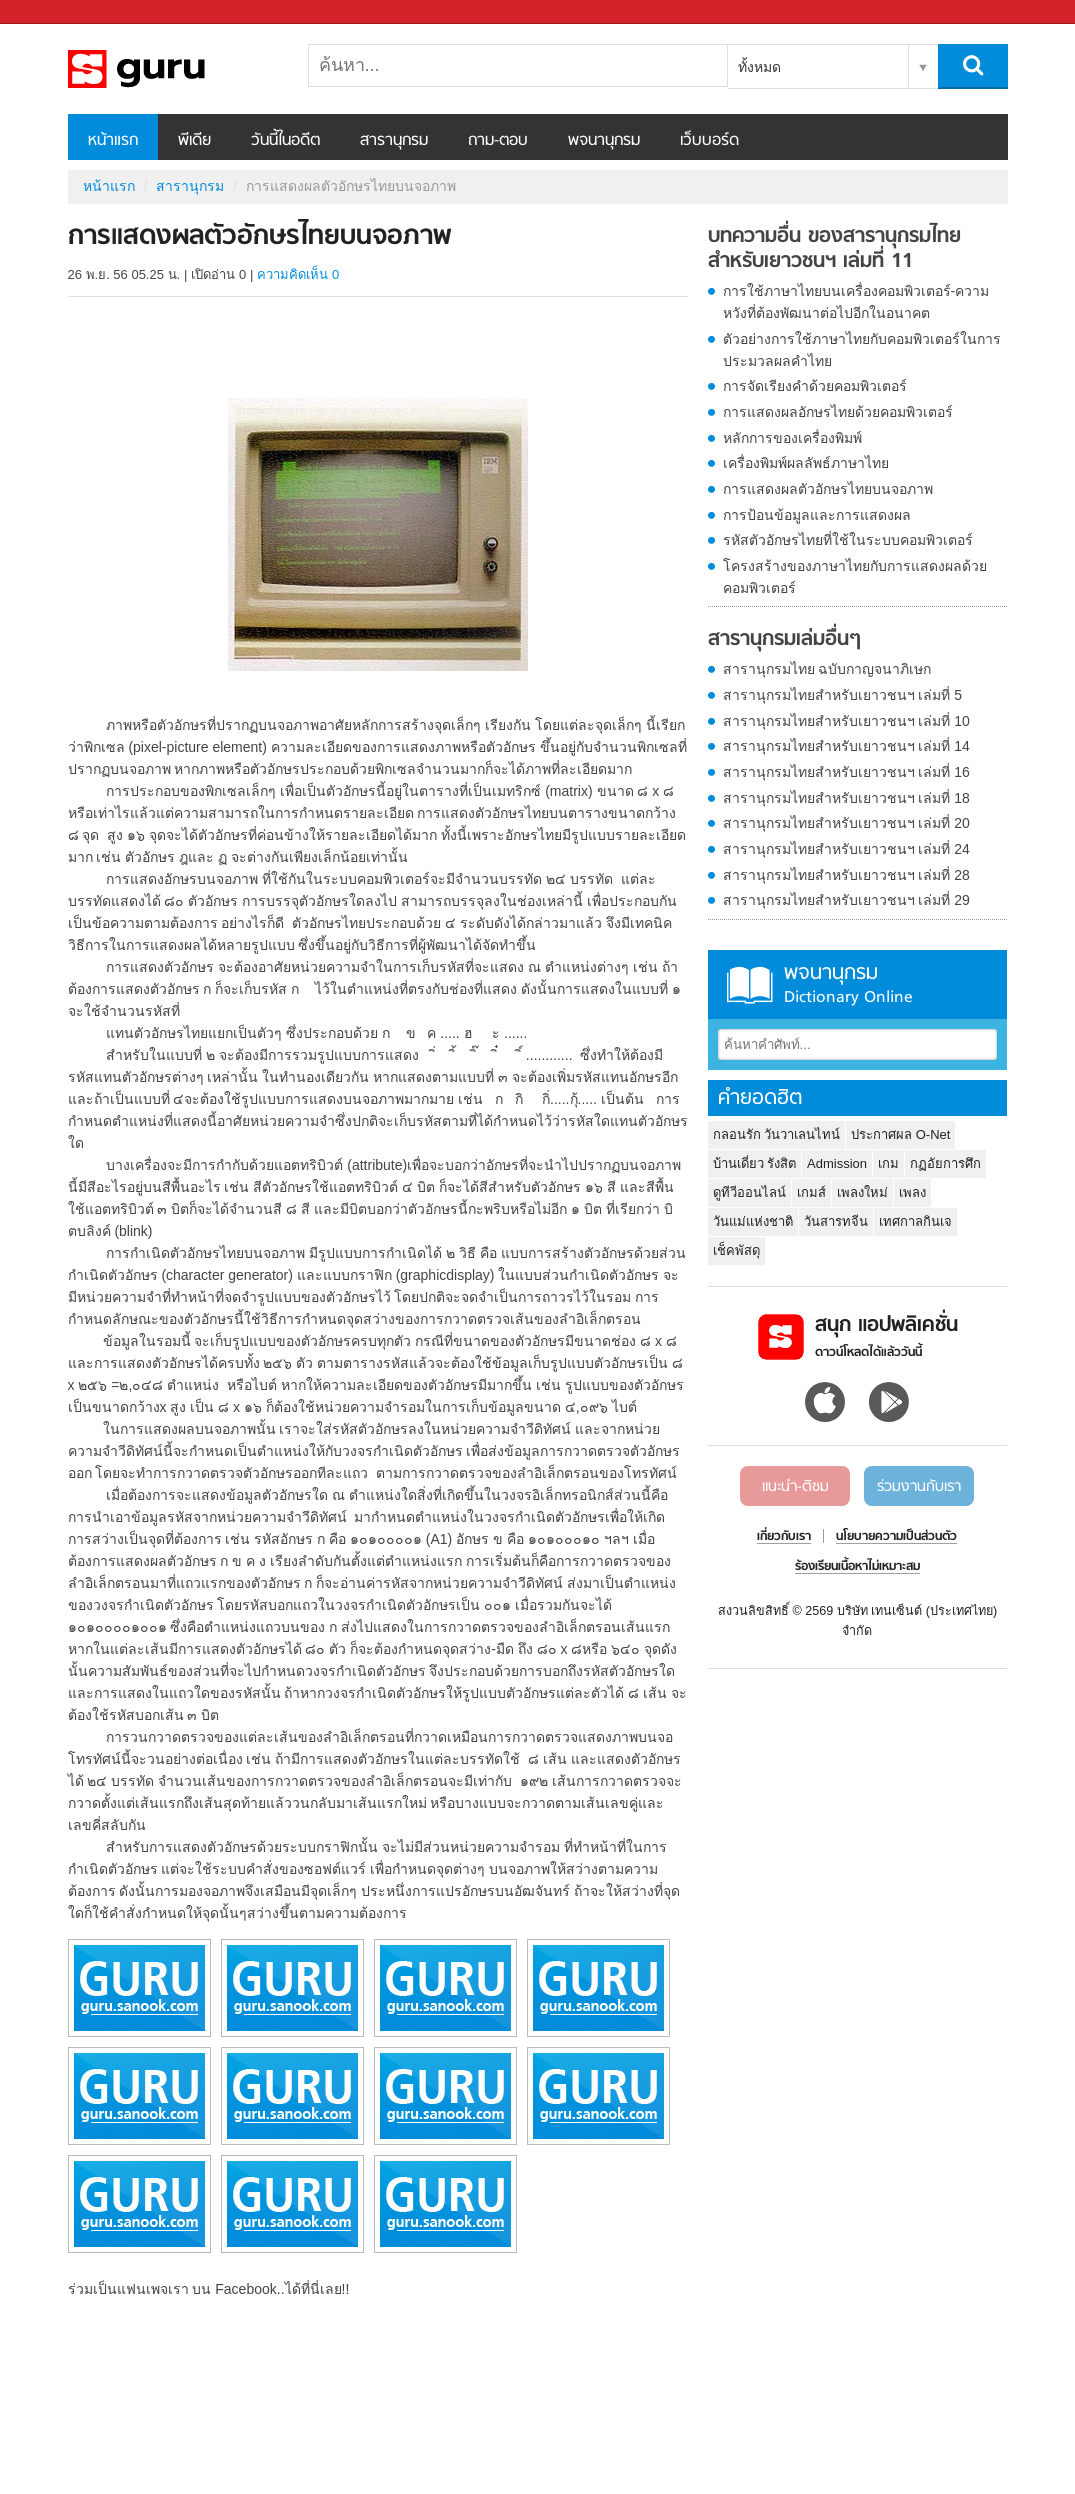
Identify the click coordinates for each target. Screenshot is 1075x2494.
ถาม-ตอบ (498, 141)
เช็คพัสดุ (736, 1250)
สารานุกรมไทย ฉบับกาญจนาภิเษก (827, 669)
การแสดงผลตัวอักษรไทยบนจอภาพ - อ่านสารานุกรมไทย (173, 69)
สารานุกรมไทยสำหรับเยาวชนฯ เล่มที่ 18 (846, 798)
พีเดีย (194, 141)
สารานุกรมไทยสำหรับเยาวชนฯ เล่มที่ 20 (846, 823)
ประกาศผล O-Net (900, 1134)
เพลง (912, 1192)
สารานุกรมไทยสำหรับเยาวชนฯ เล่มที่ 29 (846, 900)
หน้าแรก (113, 141)
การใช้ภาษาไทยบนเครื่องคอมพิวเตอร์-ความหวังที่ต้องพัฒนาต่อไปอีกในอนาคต (856, 302)
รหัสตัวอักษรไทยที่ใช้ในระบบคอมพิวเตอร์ (848, 540)
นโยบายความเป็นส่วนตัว (896, 1537)
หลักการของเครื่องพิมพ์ (792, 438)
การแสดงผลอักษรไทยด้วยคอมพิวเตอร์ (838, 412)
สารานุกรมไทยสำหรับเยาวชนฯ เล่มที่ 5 (843, 695)
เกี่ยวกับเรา (784, 1537)
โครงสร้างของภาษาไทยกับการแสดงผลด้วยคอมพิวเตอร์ (855, 577)
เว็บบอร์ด (709, 141)
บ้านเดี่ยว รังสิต (755, 1163)
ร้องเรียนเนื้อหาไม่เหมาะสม (857, 1567)
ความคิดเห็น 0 (298, 274)
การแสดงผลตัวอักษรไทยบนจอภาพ (828, 489)
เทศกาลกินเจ (915, 1221)
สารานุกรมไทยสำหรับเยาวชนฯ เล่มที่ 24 (846, 849)
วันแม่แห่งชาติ (753, 1221)
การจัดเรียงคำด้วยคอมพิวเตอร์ (815, 386)
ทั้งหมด (759, 67)
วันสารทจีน (836, 1221)
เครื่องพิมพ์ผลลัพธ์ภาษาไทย (806, 463)
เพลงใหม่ (862, 1192)
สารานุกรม (394, 141)
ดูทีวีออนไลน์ (749, 1192)
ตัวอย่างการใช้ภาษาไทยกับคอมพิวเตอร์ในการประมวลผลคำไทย (862, 350)
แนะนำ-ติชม (795, 1487)
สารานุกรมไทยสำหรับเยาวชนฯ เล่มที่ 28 (846, 875)
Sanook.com (60, 12)
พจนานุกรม (604, 141)
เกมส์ (811, 1192)
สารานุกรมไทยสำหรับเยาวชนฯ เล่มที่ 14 (846, 746)
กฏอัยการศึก (945, 1163)
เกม (888, 1163)
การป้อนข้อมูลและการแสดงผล (817, 515)
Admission (837, 1163)
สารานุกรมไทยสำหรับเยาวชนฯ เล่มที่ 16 (846, 772)
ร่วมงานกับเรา (919, 1487)
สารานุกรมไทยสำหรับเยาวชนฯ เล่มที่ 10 (846, 721)
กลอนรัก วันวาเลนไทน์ (777, 1134)
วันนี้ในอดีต (285, 141)
